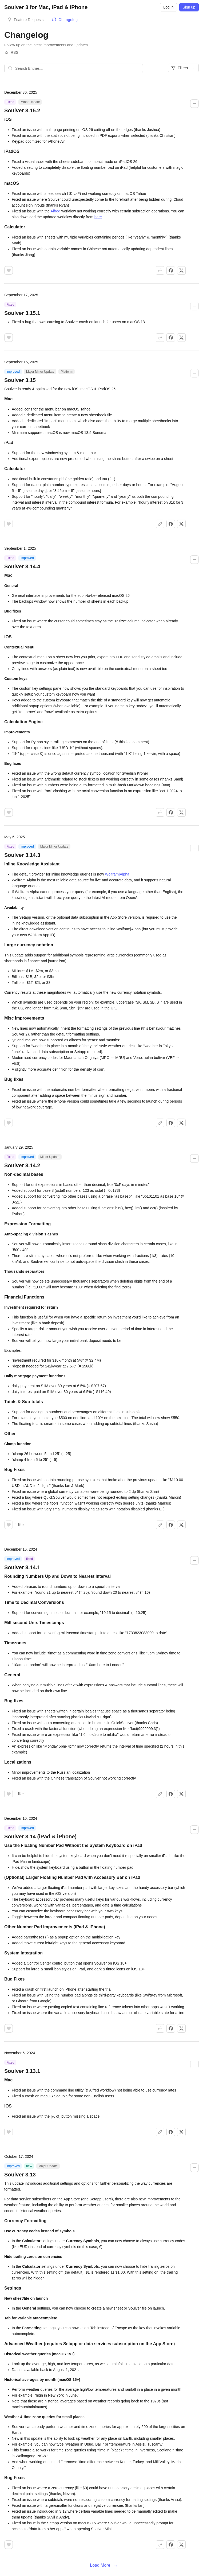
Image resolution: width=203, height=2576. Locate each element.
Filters (183, 68)
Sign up (189, 7)
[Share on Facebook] (170, 270)
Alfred (56, 211)
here (98, 217)
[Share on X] (181, 270)
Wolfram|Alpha (117, 874)
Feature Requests (28, 20)
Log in (168, 7)
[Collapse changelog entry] (194, 103)
